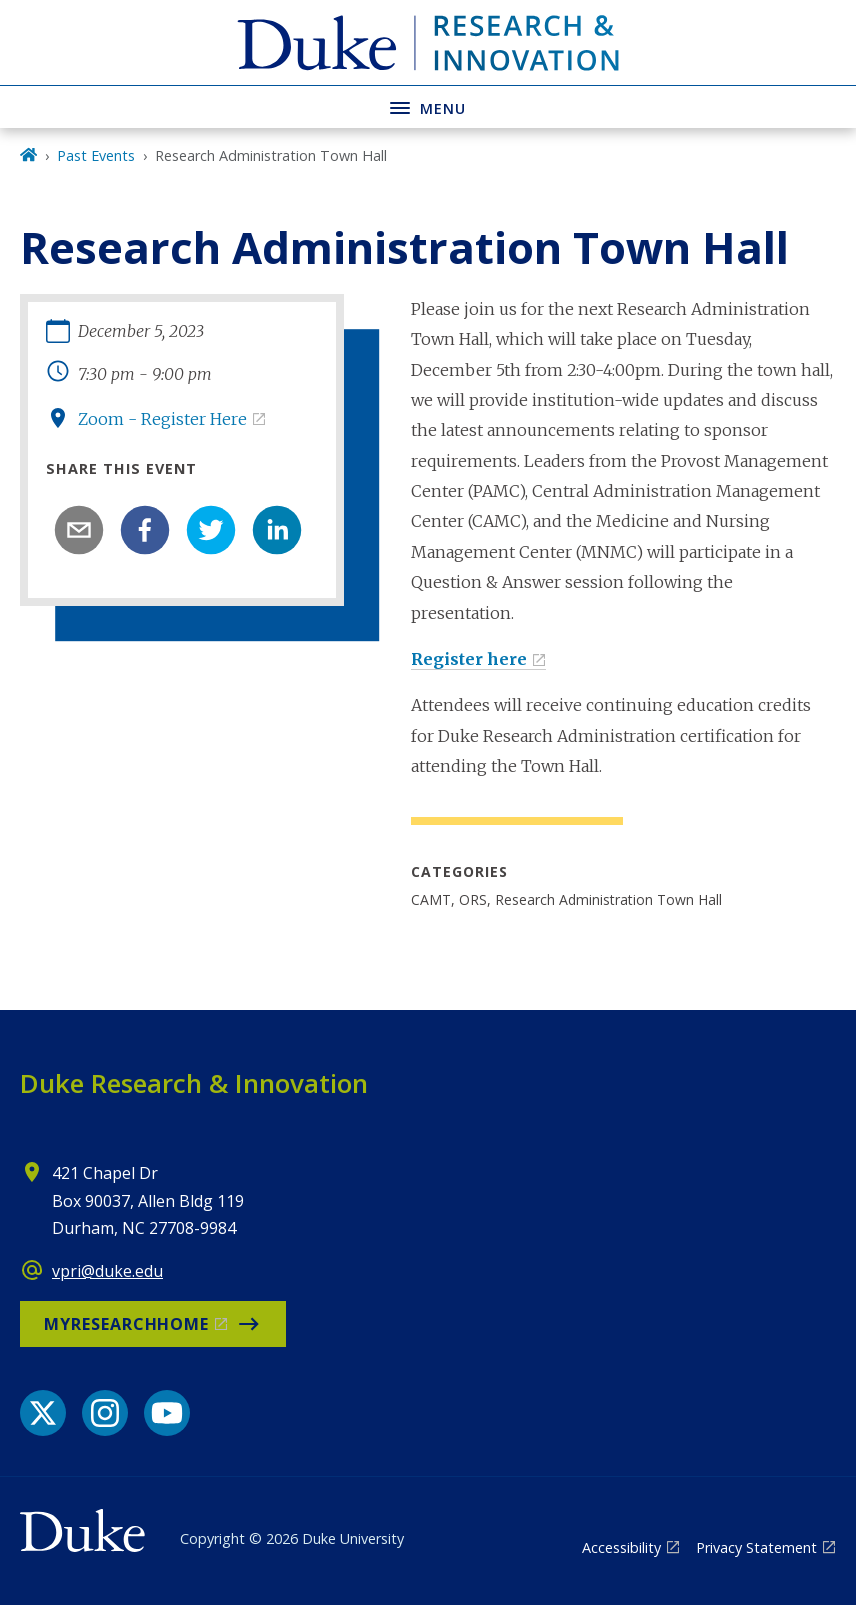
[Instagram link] (105, 1413)
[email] (79, 530)
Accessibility (621, 1547)
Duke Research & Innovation (194, 1083)
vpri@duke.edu (107, 1271)
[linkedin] (277, 530)
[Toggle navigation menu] (428, 106)
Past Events (96, 155)
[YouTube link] (167, 1413)
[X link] (43, 1413)
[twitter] (211, 530)
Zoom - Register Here (162, 419)
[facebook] (145, 530)
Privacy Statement (756, 1547)
